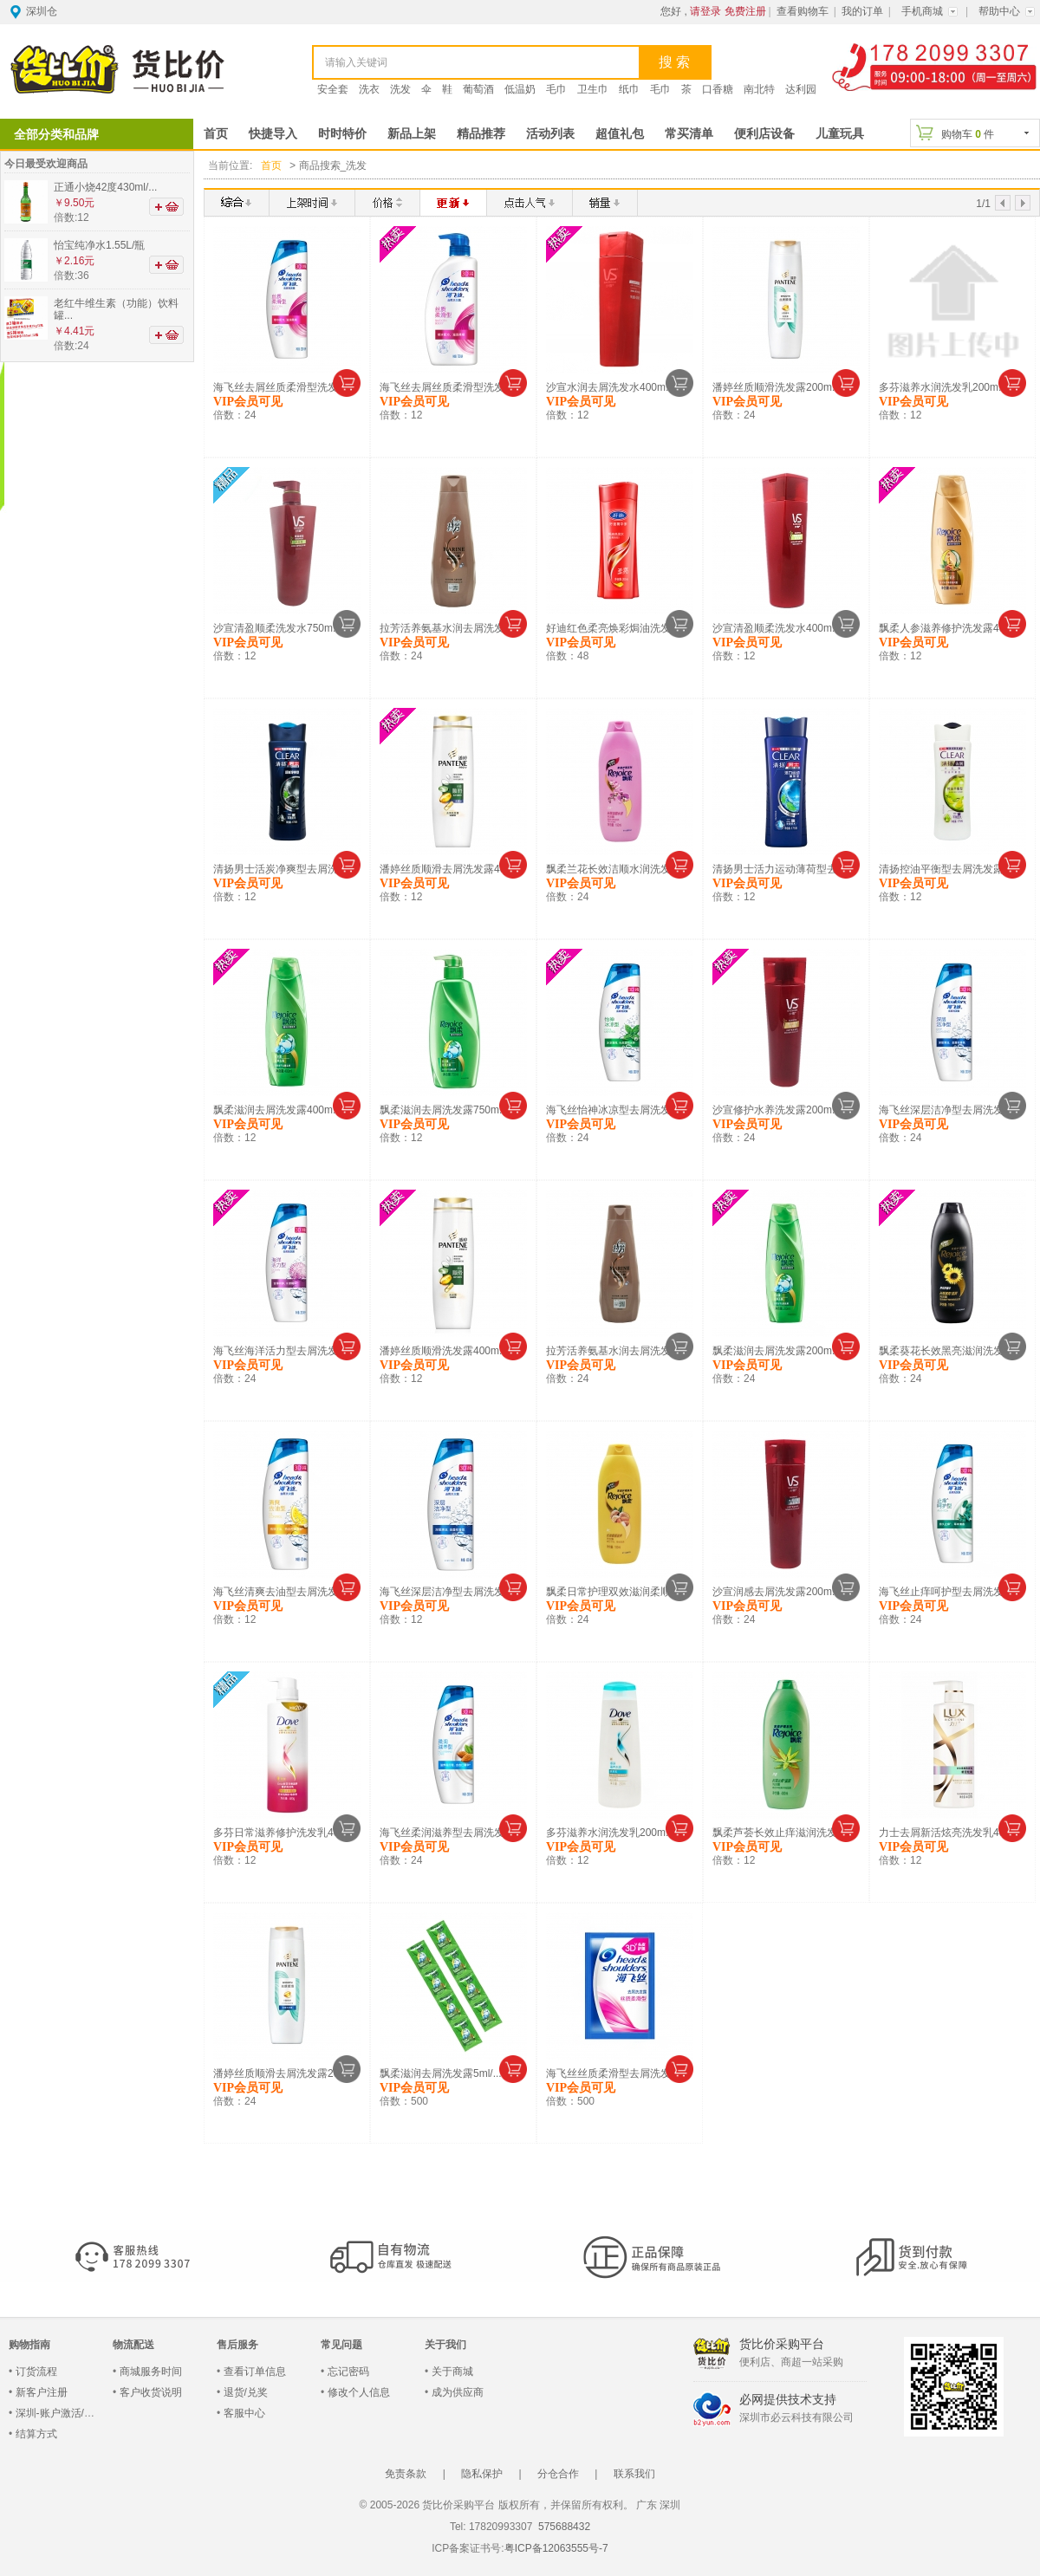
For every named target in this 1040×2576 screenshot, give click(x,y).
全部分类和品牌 (56, 134)
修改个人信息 (359, 2391)
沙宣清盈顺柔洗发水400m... (776, 627)
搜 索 (674, 62)
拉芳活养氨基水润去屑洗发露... (451, 627)
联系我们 (634, 2473)
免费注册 (745, 11)
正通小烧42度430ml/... (105, 187)
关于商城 (452, 2371)
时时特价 (342, 133)
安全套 (332, 89)
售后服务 (237, 2344)
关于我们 (445, 2344)
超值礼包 (619, 133)
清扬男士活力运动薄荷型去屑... (784, 868)
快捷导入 (273, 133)
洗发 (400, 89)
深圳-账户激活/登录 (60, 2412)
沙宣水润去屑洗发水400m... (610, 386)
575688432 (563, 2526)
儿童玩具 (840, 133)
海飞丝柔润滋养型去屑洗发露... (451, 1832)
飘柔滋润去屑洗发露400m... (277, 1109)
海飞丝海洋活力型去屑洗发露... (285, 1350)
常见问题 (341, 2344)
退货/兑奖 (246, 2391)
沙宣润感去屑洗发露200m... (776, 1591)
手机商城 (922, 11)
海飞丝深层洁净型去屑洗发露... (951, 1109)
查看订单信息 (255, 2371)
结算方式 (36, 2433)
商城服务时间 (151, 2371)
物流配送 (133, 2344)
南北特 (759, 89)
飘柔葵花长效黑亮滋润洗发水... (951, 1350)
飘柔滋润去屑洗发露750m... (444, 1109)
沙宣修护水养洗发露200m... (776, 1109)
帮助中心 (999, 11)
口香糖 (717, 89)
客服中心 (244, 2412)
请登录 (705, 11)
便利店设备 (764, 133)
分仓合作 (558, 2473)
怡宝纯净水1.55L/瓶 (99, 245)
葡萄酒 (478, 89)
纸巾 (629, 89)
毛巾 (556, 89)
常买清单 (689, 133)
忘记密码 (348, 2371)
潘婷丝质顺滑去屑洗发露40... (447, 868)
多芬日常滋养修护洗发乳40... (280, 1832)
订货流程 (36, 2371)
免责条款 (405, 2473)
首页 (216, 133)
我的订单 (862, 11)
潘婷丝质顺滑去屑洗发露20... (280, 2073)
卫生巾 (592, 89)
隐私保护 (482, 2473)
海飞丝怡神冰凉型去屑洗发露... (618, 1109)
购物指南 (29, 2344)
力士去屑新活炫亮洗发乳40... (946, 1832)
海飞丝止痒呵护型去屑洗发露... (951, 1591)
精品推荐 (481, 133)
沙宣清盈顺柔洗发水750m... (277, 627)
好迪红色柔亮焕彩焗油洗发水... (618, 627)
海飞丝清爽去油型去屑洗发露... (285, 1591)
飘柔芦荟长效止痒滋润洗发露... (784, 1832)
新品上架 (411, 133)
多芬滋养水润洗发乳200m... (943, 386)
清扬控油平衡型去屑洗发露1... (948, 868)
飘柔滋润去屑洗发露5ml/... (441, 2073)
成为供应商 (458, 2391)
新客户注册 (42, 2391)
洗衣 (369, 89)
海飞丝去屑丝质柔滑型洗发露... (285, 386)
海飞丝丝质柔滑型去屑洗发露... (618, 2073)
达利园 (800, 89)
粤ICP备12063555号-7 (556, 2547)
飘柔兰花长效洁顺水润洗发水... (618, 868)
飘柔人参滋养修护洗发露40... (946, 627)
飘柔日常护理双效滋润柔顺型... (618, 1591)
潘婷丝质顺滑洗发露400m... (444, 1350)
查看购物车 (803, 11)
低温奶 (520, 89)
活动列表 (550, 133)
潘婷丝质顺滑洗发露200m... (776, 386)
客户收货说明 (151, 2391)
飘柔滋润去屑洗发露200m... (776, 1350)
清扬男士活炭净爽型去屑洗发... (285, 868)
